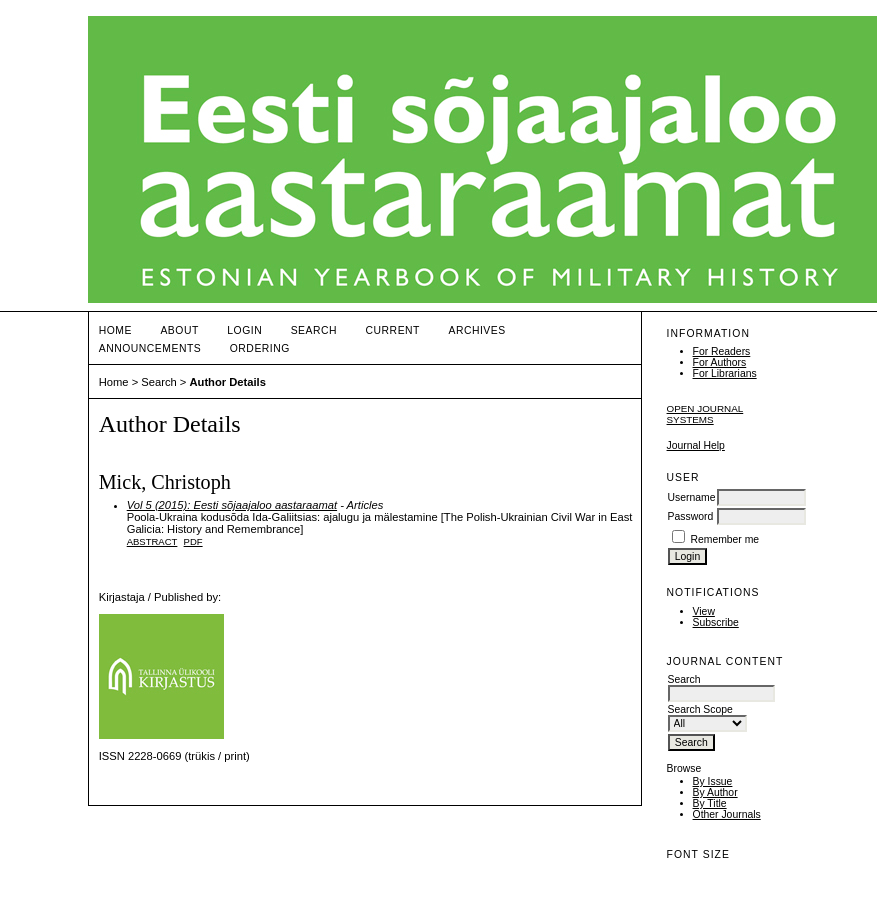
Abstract (152, 541)
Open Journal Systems (705, 414)
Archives (476, 330)
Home (115, 330)
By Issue (713, 781)
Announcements (150, 348)
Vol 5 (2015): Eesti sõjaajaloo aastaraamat (232, 505)
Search (314, 330)
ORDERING (260, 348)
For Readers (722, 351)
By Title (710, 803)
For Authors (720, 362)
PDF (193, 541)
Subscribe (716, 622)
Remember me (724, 539)
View (704, 611)
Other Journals (727, 814)
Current (393, 330)
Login (244, 330)
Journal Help (696, 445)
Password (691, 516)
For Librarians (725, 373)
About (179, 330)
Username (692, 497)
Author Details (227, 382)
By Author (715, 792)
